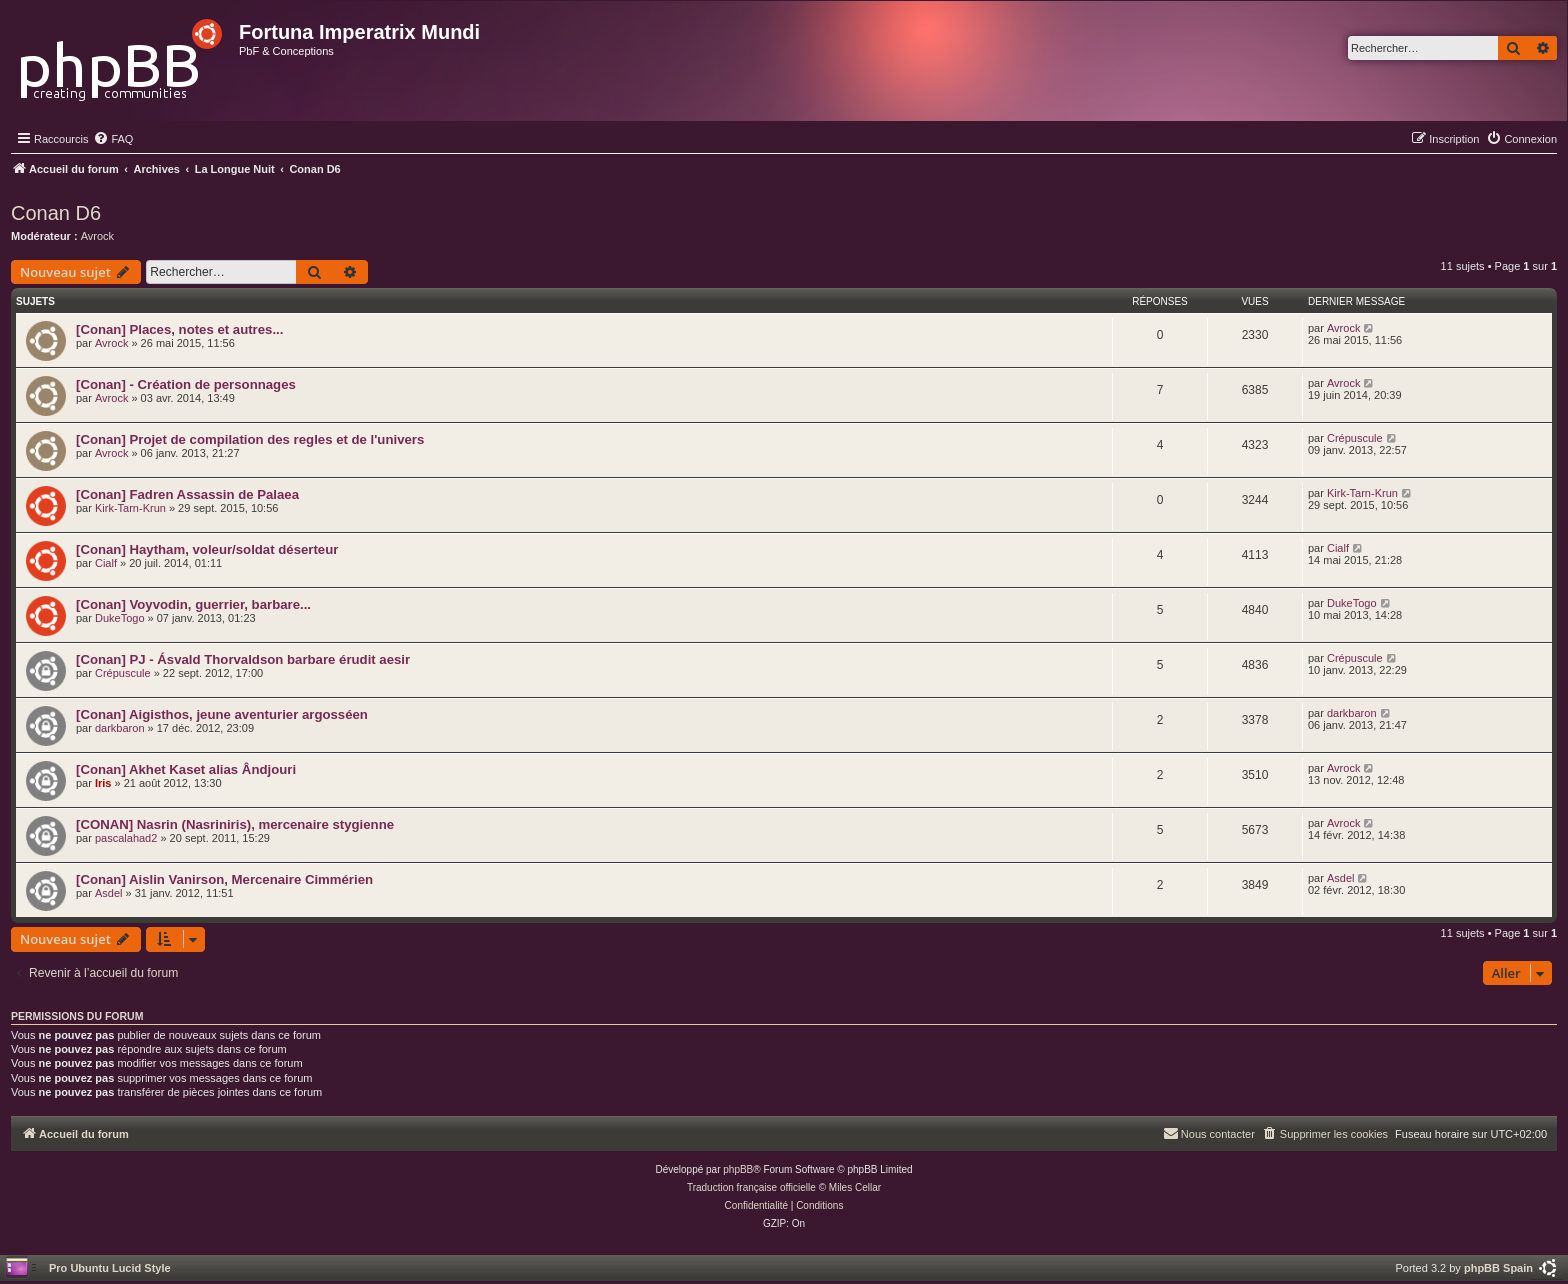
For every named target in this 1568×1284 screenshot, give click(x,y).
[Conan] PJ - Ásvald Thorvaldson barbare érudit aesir (243, 659)
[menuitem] (113, 139)
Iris (103, 783)
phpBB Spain (1498, 1268)
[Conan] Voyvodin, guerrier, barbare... (193, 604)
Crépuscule (1355, 438)
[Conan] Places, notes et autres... (179, 329)
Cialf (106, 563)
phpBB (738, 1169)
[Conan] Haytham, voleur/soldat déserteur (207, 549)
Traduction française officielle (751, 1187)
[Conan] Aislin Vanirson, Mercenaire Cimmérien (224, 879)
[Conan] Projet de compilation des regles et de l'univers (250, 439)
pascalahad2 (126, 838)
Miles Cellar (855, 1187)
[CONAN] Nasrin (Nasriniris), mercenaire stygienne (235, 824)
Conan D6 (56, 213)
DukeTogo (120, 618)
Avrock (97, 236)
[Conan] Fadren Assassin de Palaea (187, 494)
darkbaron (120, 728)
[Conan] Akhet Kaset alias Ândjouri (186, 769)
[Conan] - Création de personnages (186, 384)
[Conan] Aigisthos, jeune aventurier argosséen (222, 714)
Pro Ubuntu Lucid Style (110, 1268)
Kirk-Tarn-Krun (130, 508)
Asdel (109, 893)
